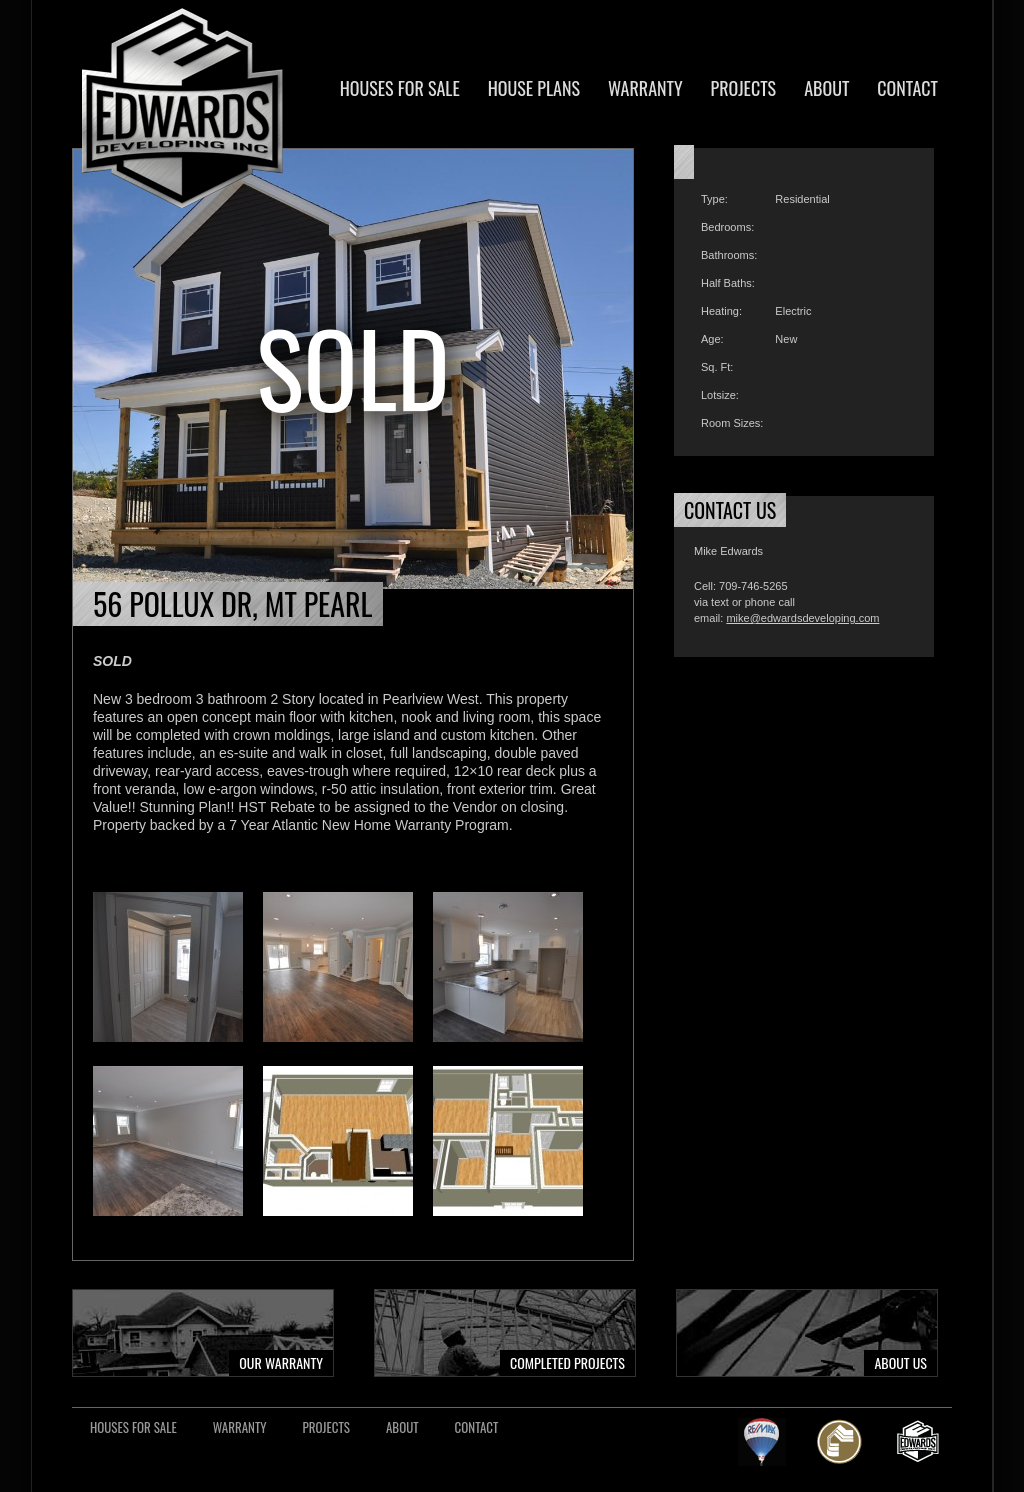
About (826, 88)
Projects (744, 88)
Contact (907, 88)
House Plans (534, 88)
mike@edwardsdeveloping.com (802, 618)
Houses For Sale (400, 88)
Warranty (645, 88)
